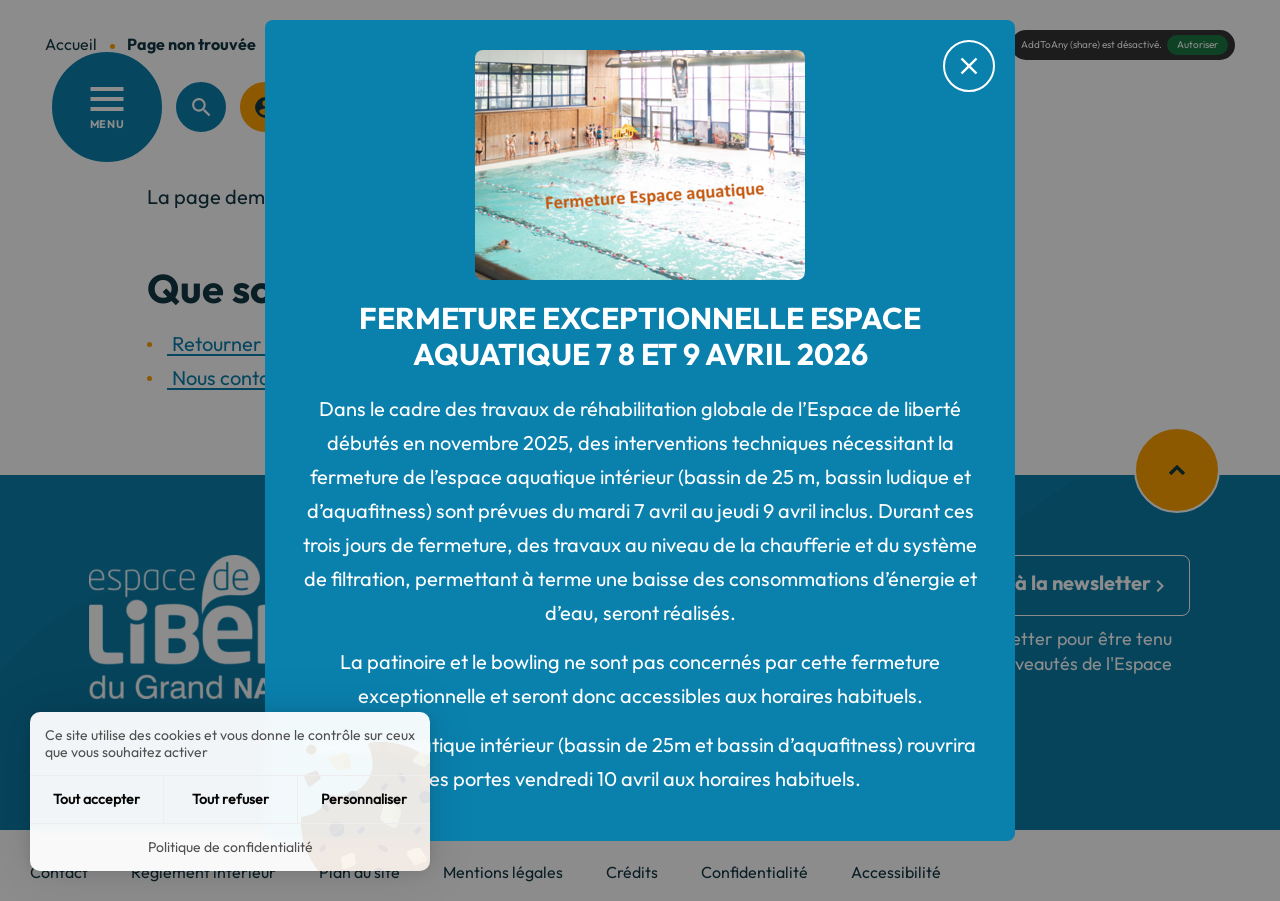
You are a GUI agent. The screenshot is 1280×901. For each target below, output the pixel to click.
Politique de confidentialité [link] (230, 847)
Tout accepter (96, 799)
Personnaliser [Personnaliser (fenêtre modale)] (364, 799)
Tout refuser (230, 799)
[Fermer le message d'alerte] (969, 66)
